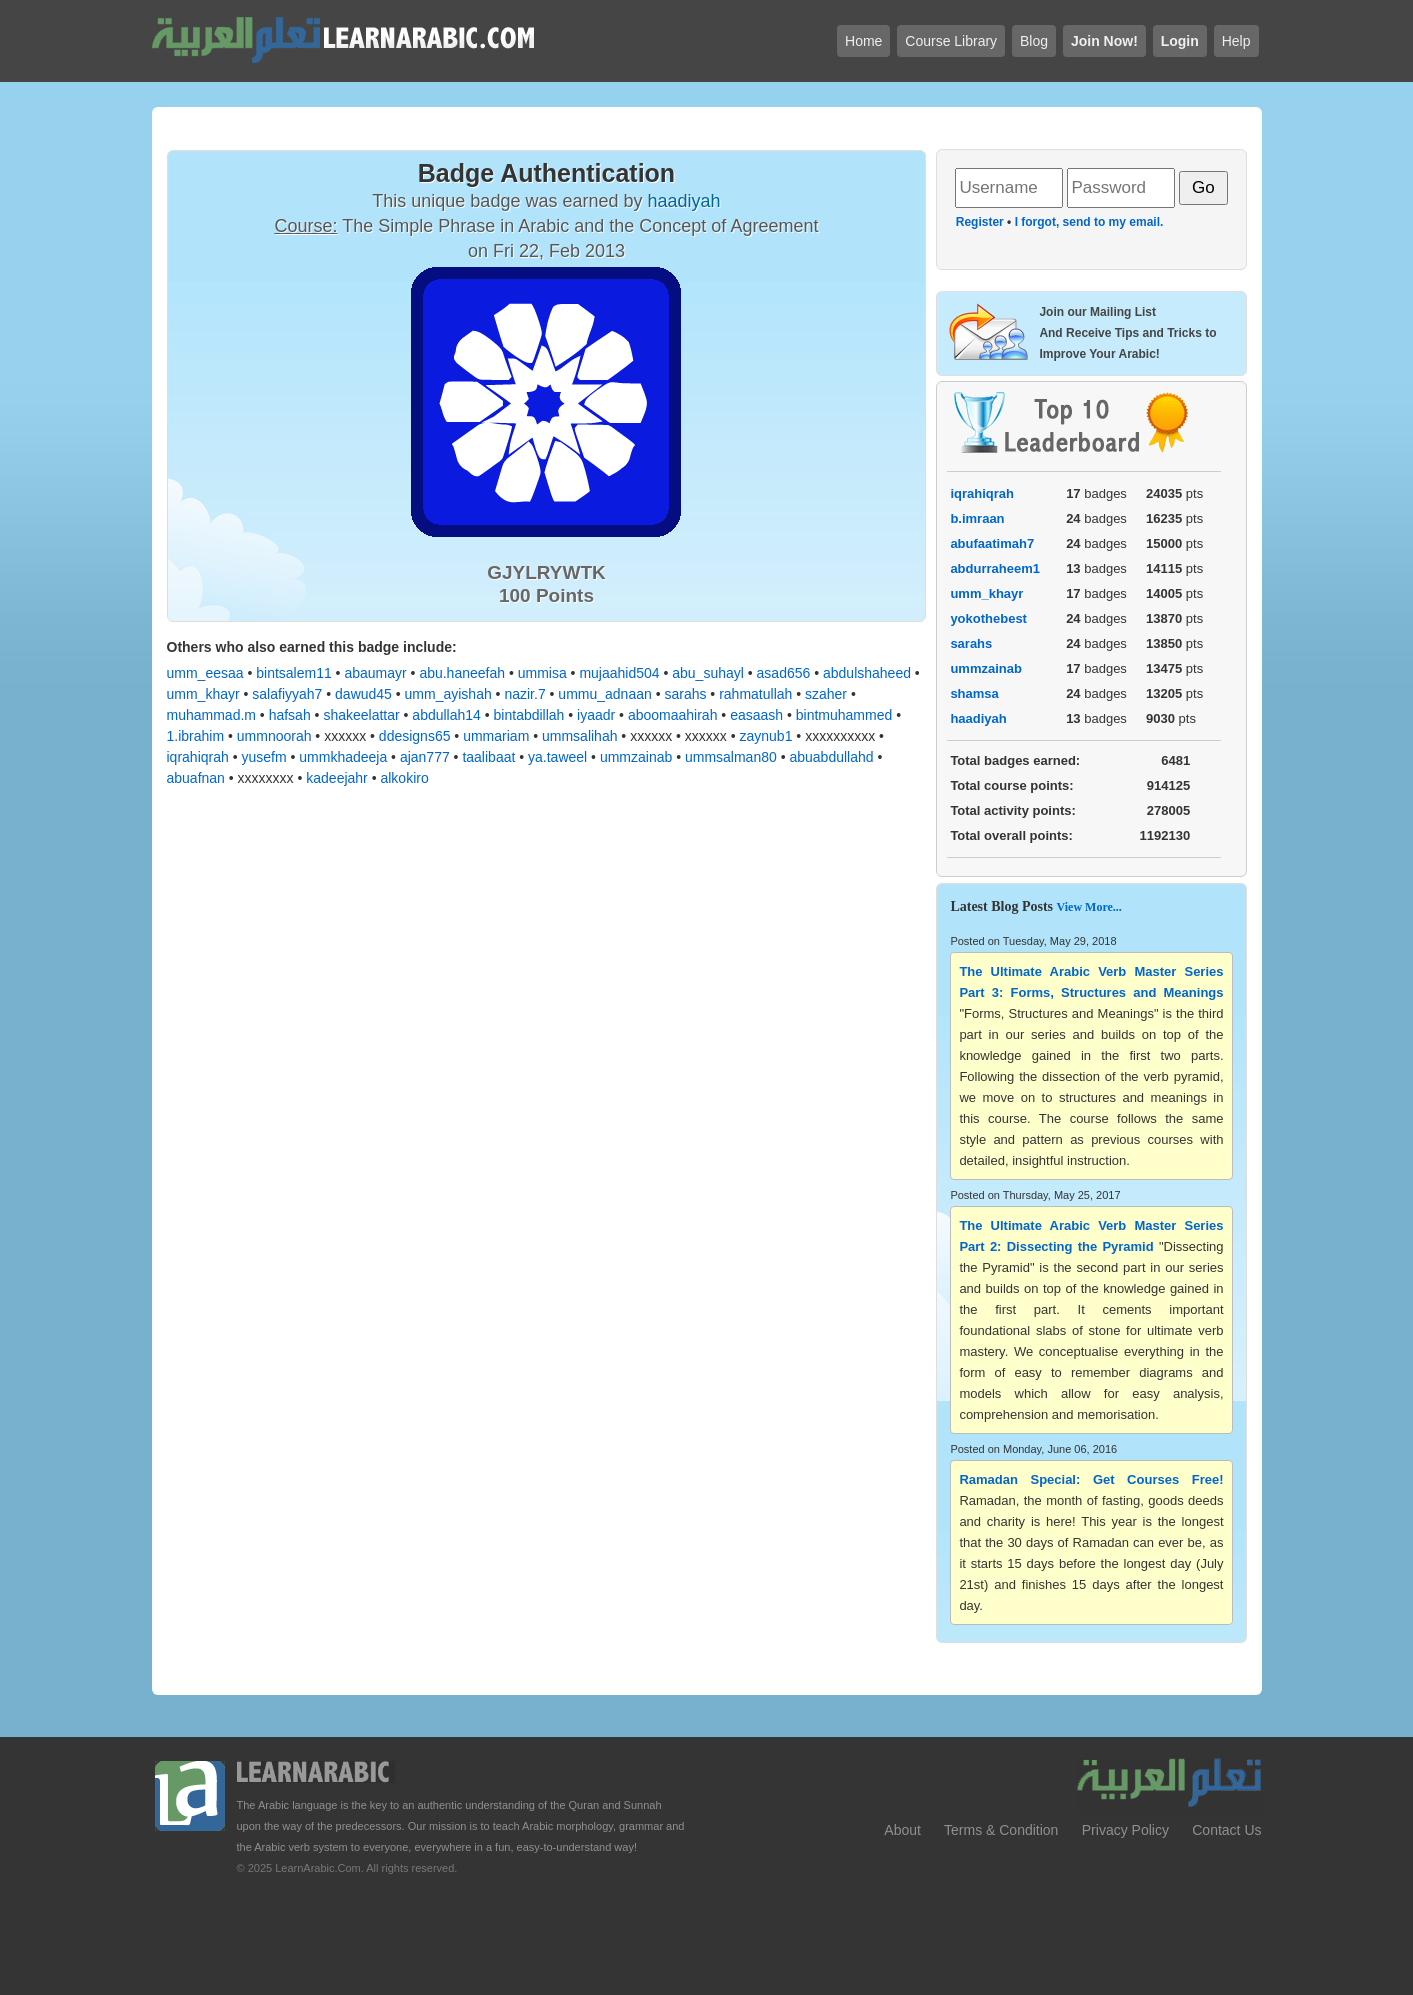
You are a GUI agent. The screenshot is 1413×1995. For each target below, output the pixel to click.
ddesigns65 (415, 736)
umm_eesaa (205, 673)
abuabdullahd (831, 757)
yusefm (263, 757)
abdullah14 (446, 715)
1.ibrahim (196, 736)
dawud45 (363, 694)
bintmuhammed (844, 715)
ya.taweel (557, 757)
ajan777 (425, 757)
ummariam (496, 736)
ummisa (542, 673)
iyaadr (596, 715)
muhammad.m (211, 715)
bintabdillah (529, 715)
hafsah (290, 715)
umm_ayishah (448, 694)
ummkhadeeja (343, 757)
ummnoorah (274, 736)
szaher (826, 694)
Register (980, 222)
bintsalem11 (294, 673)
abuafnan (196, 778)
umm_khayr (203, 694)
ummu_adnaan (604, 694)
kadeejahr (337, 778)
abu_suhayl (708, 673)
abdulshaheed (867, 673)
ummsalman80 (731, 757)
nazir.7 (524, 694)
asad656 (784, 673)
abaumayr (375, 673)
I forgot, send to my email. (1089, 222)
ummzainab (636, 757)
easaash (756, 715)
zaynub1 (766, 736)
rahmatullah (755, 694)
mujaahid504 (619, 673)
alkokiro (404, 778)
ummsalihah (579, 736)
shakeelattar (361, 715)
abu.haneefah (462, 673)
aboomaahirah (673, 715)
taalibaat (488, 757)
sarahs (685, 694)
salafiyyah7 (287, 694)
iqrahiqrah (198, 757)
